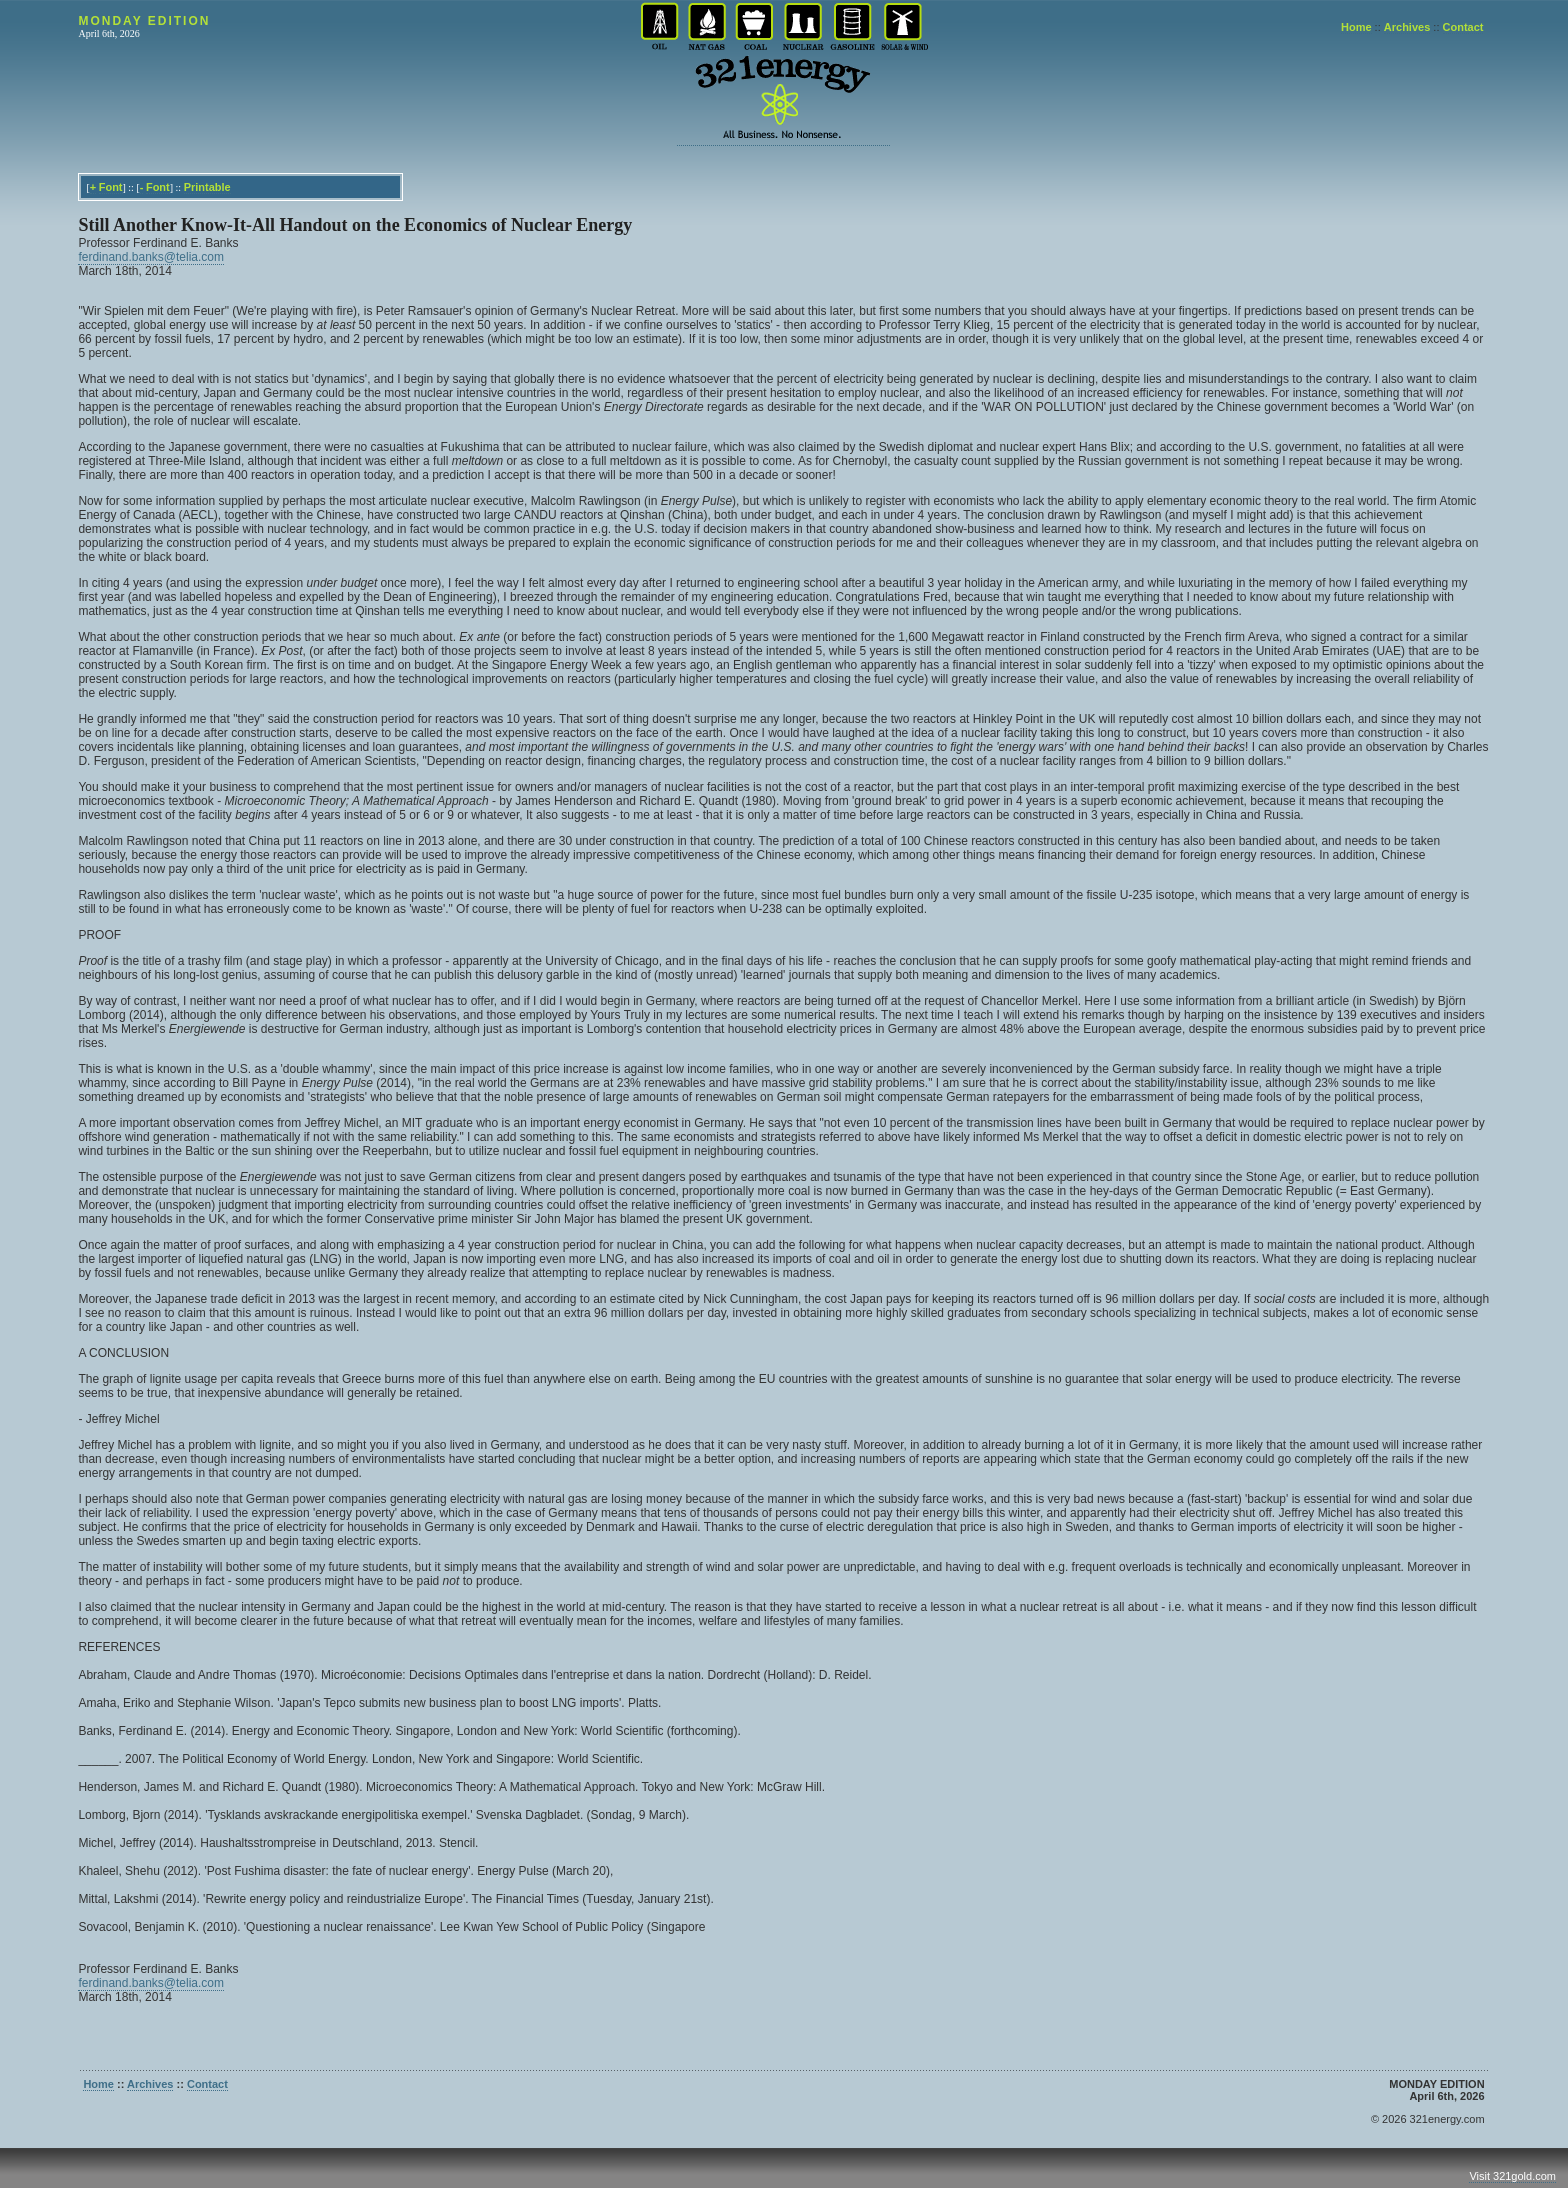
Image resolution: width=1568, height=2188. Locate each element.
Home (1356, 27)
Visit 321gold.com (1512, 2176)
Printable (207, 187)
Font (111, 187)
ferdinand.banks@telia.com (151, 257)
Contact (1463, 27)
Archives (1407, 27)
